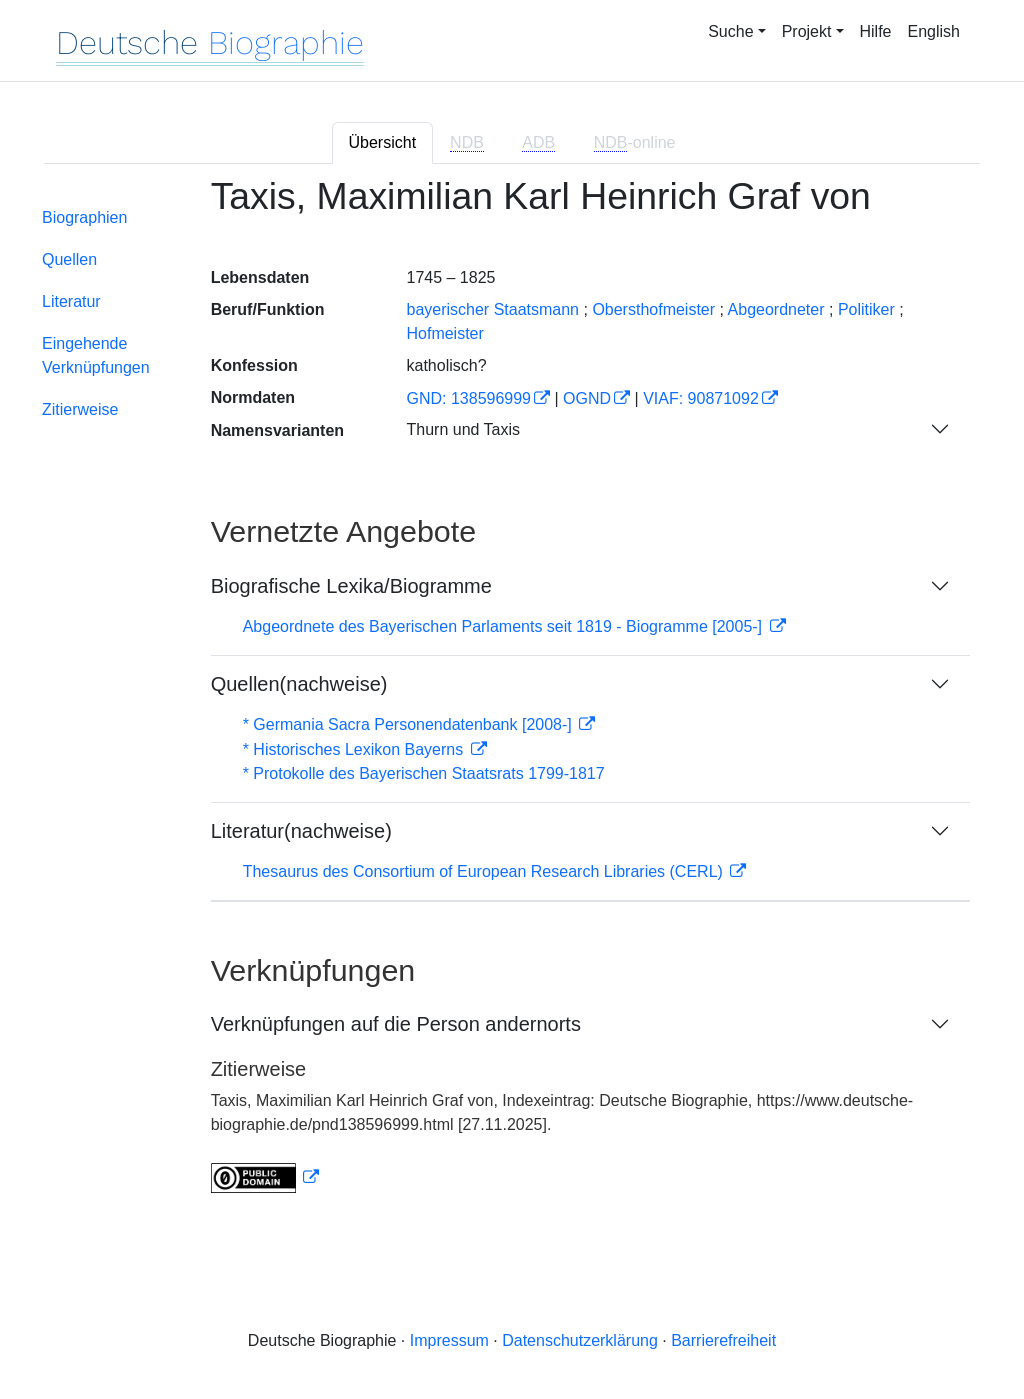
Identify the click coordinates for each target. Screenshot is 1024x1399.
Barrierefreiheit (723, 1340)
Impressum (449, 1340)
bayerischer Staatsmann (492, 309)
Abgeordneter (776, 309)
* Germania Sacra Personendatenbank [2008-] (410, 724)
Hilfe (876, 31)
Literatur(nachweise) (301, 831)
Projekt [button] (807, 31)
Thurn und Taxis (463, 429)
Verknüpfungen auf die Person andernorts (396, 1024)
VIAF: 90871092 (701, 398)
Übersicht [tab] (383, 142)
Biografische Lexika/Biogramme (351, 586)
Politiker (866, 309)
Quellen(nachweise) (299, 684)
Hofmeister (444, 333)
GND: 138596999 (468, 398)
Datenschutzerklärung (580, 1340)
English (934, 31)
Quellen (69, 259)
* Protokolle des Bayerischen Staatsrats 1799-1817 (424, 773)
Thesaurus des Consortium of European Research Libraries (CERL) (485, 871)
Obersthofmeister (653, 309)
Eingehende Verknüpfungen (96, 355)
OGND (587, 398)
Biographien (84, 217)
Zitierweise (80, 409)
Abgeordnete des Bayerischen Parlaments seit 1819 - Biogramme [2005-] (505, 626)
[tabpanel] (512, 697)
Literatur (71, 301)
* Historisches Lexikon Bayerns (355, 749)
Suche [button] (730, 31)
